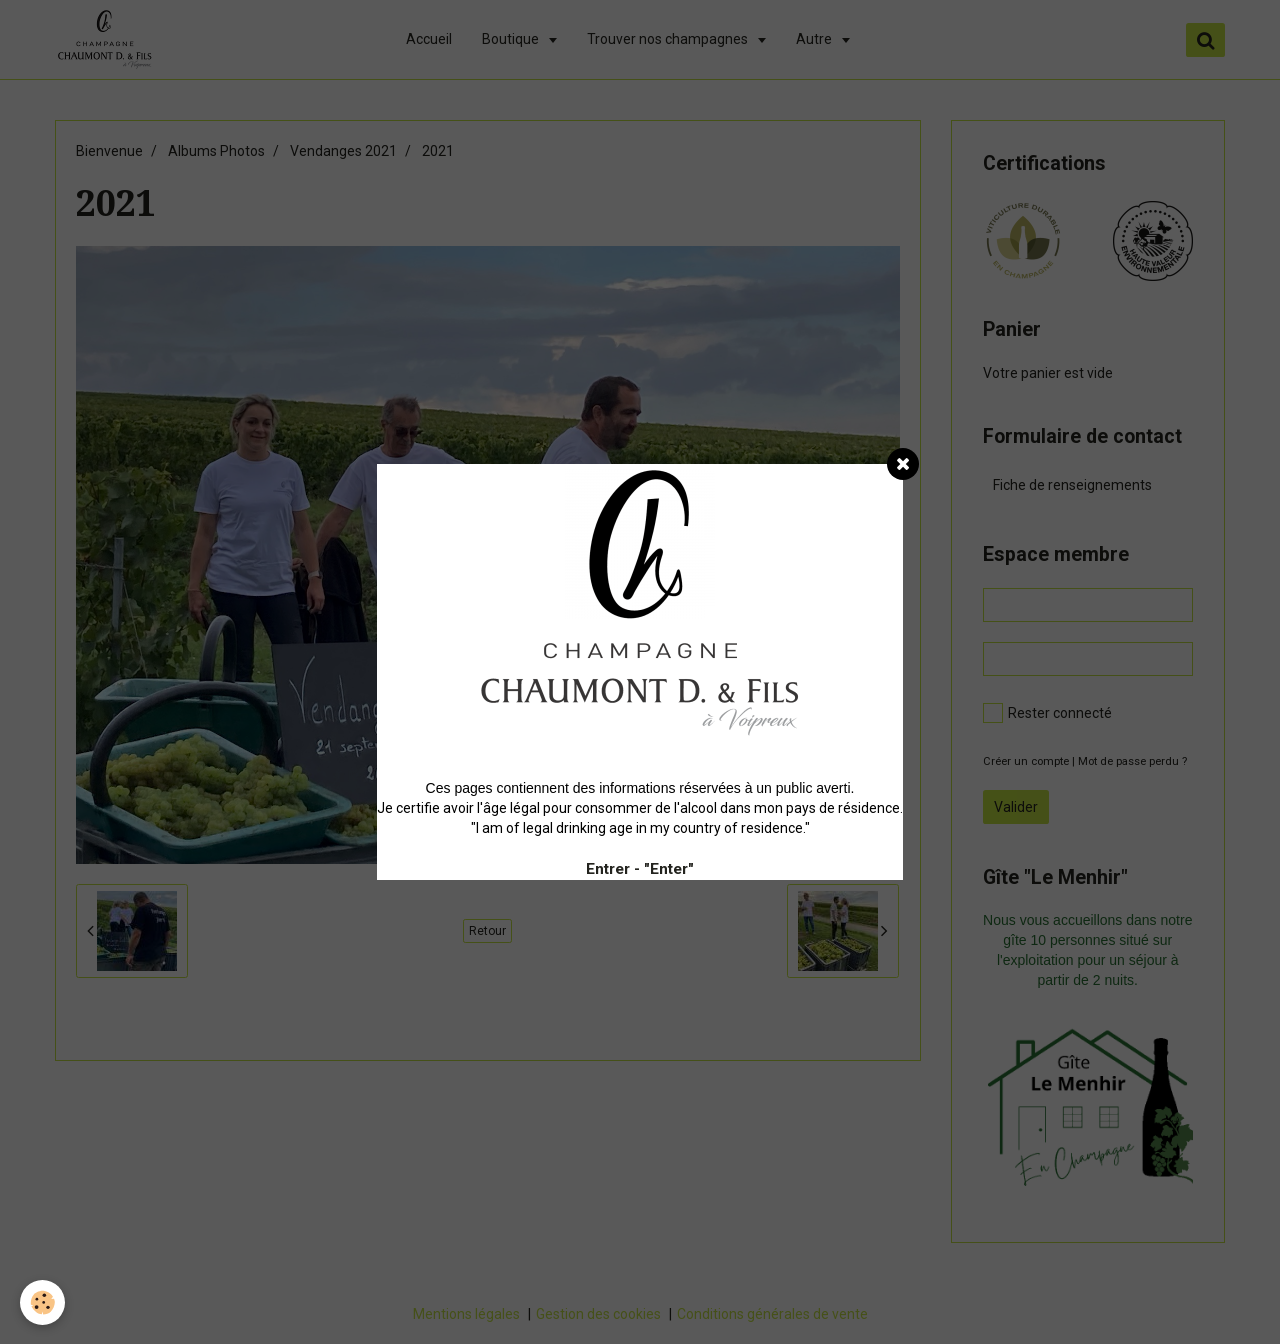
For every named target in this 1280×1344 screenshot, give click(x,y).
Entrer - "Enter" (640, 869)
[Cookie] (42, 1302)
